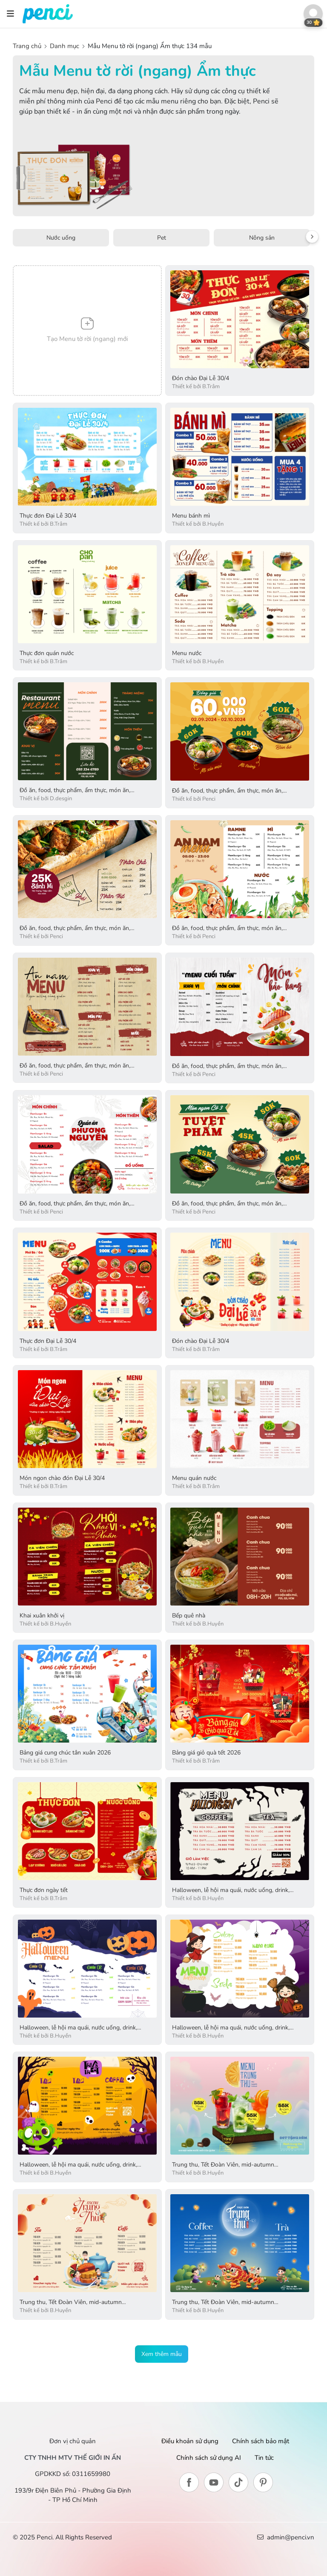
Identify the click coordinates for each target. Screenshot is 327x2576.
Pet (161, 238)
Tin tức (264, 2457)
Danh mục (64, 46)
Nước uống (60, 238)
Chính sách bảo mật (260, 2441)
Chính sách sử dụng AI (208, 2457)
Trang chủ (28, 46)
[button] (313, 13)
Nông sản (262, 238)
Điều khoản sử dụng (189, 2441)
